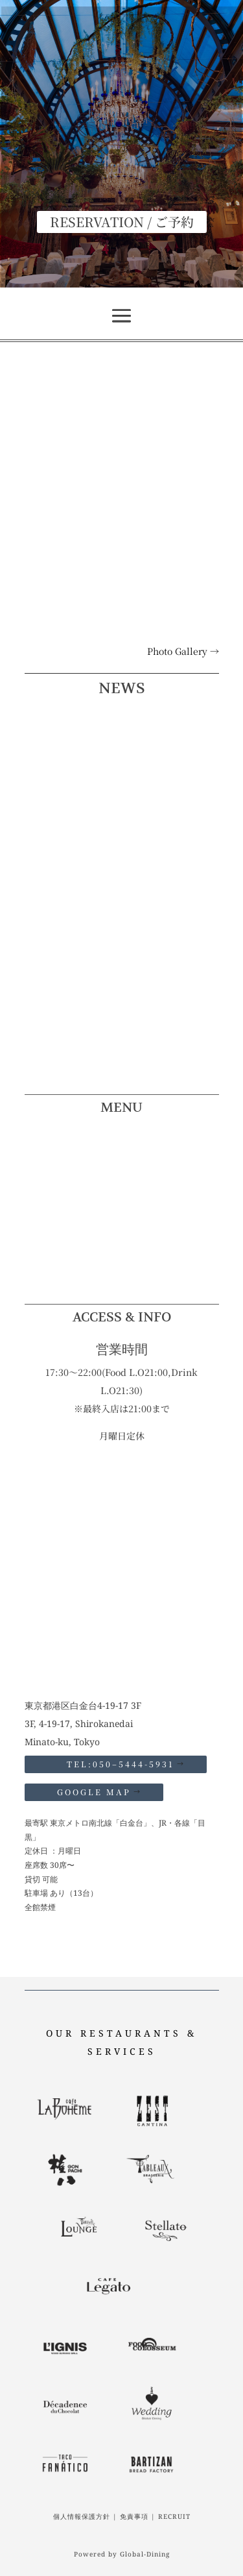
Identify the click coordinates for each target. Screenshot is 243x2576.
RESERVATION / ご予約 (122, 221)
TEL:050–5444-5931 (115, 1763)
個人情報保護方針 (81, 2516)
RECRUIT (174, 2516)
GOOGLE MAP (94, 1791)
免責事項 (134, 2516)
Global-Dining (145, 2553)
